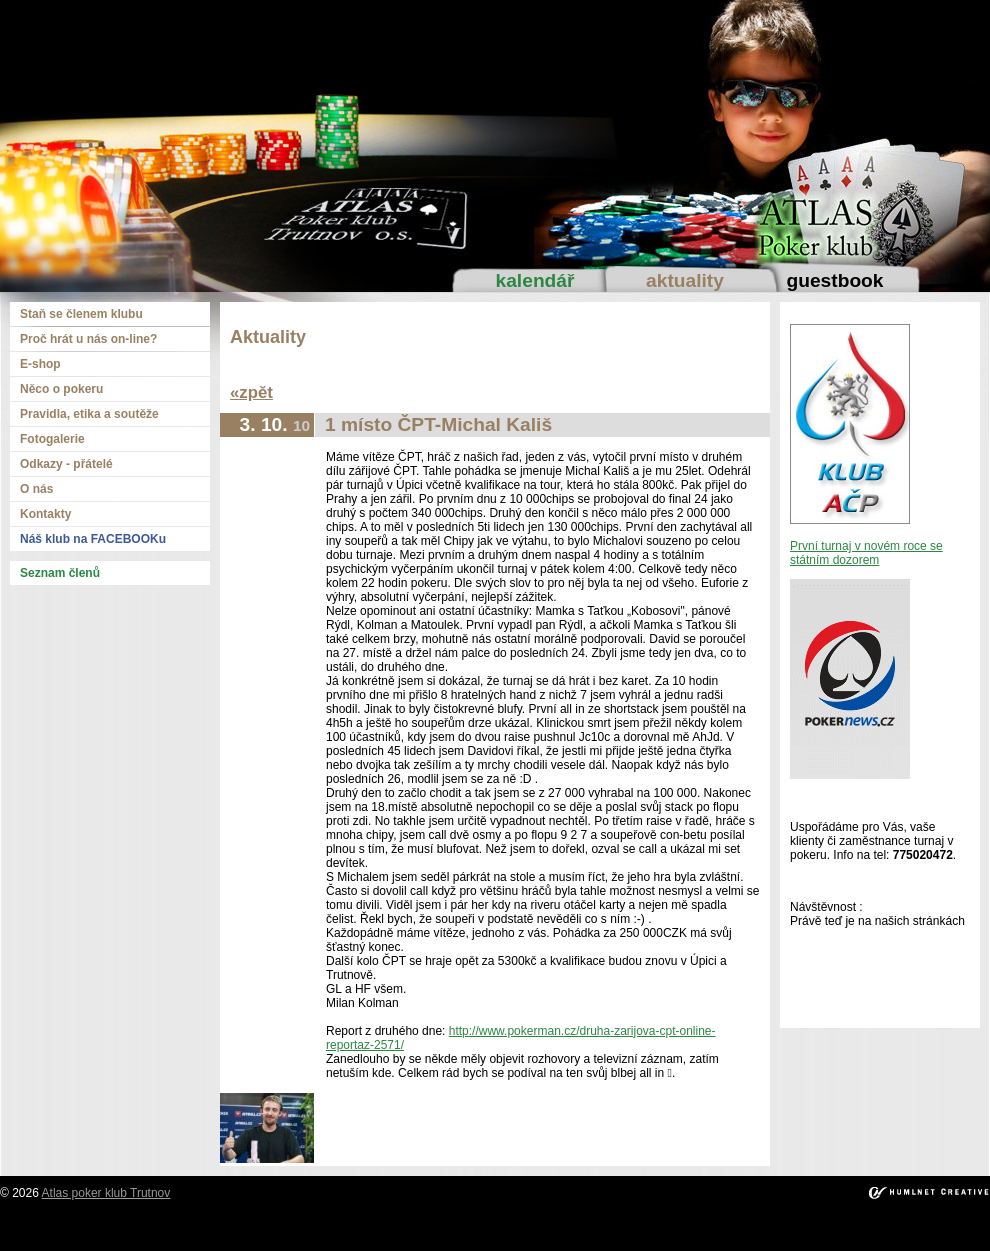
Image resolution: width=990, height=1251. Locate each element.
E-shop (40, 364)
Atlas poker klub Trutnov (106, 1193)
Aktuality (685, 280)
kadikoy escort (495, 1244)
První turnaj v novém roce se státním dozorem (866, 553)
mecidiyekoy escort (602, 1230)
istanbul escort (45, 1230)
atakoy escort (780, 1230)
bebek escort (513, 1230)
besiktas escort (436, 1230)
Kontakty (45, 514)
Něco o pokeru (61, 389)
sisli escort (116, 1230)
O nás (36, 489)
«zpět (251, 392)
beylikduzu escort (193, 1230)
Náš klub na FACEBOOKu (93, 539)
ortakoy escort (354, 1230)
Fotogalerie (52, 439)
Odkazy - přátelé (66, 464)
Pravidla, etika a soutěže (89, 414)
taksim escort (278, 1230)
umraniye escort (699, 1230)
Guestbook (834, 280)
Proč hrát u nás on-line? (88, 339)
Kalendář (535, 280)
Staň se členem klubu (81, 314)
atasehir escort (943, 1230)
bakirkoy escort (860, 1230)
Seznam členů (60, 573)
